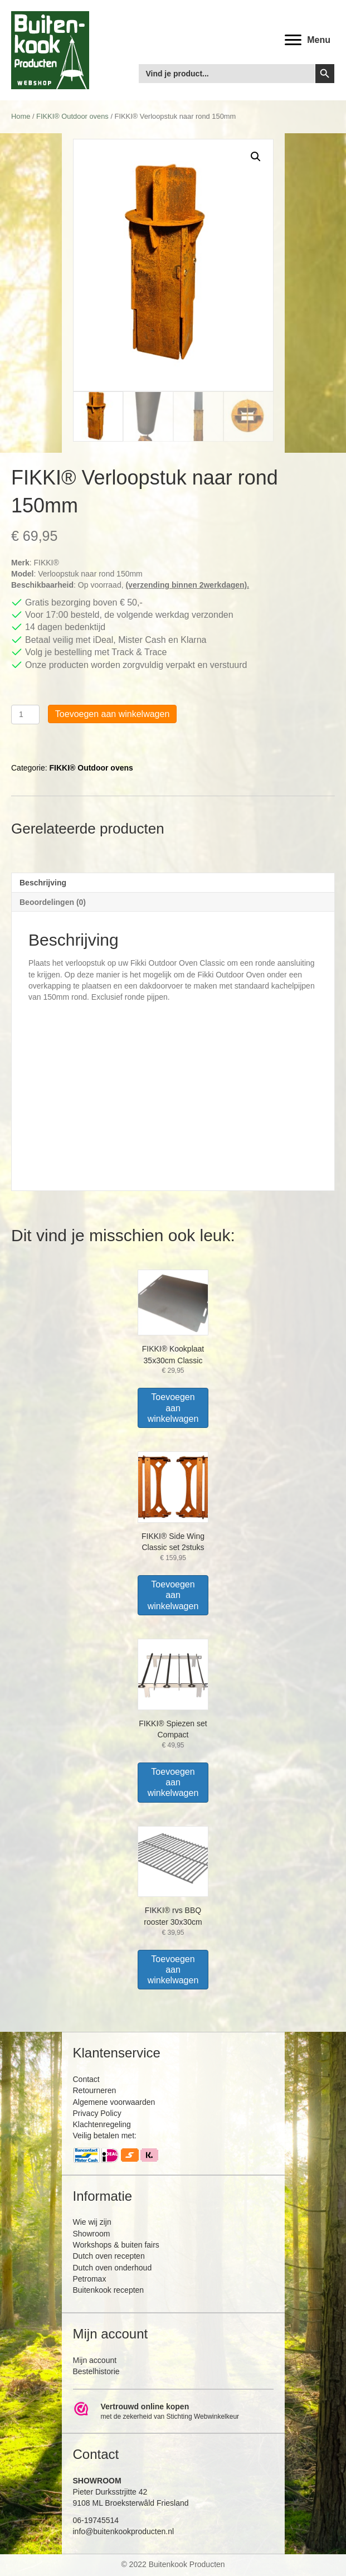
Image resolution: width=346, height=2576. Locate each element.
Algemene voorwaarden (114, 2102)
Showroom (91, 2233)
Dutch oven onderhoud (112, 2267)
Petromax (89, 2278)
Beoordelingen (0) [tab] (53, 902)
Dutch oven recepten (109, 2255)
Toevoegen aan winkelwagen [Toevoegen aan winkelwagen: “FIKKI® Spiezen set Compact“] (173, 1782)
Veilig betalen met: (105, 2135)
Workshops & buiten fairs (116, 2244)
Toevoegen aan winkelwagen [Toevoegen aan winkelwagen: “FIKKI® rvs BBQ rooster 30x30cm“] (173, 1969)
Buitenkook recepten (108, 2290)
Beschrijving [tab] (43, 882)
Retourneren (94, 2090)
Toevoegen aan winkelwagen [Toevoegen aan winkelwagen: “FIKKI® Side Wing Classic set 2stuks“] (173, 1595)
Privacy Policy (97, 2113)
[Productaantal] (25, 714)
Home (20, 116)
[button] (256, 157)
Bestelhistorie (96, 2371)
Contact (86, 2079)
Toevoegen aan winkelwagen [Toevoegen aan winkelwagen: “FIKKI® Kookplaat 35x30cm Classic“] (173, 1407)
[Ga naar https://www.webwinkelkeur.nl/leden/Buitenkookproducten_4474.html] (173, 2411)
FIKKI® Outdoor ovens (72, 116)
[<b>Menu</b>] (307, 40)
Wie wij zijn (92, 2221)
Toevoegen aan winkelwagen (112, 714)
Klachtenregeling (102, 2124)
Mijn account (95, 2360)
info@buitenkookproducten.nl (123, 2531)
